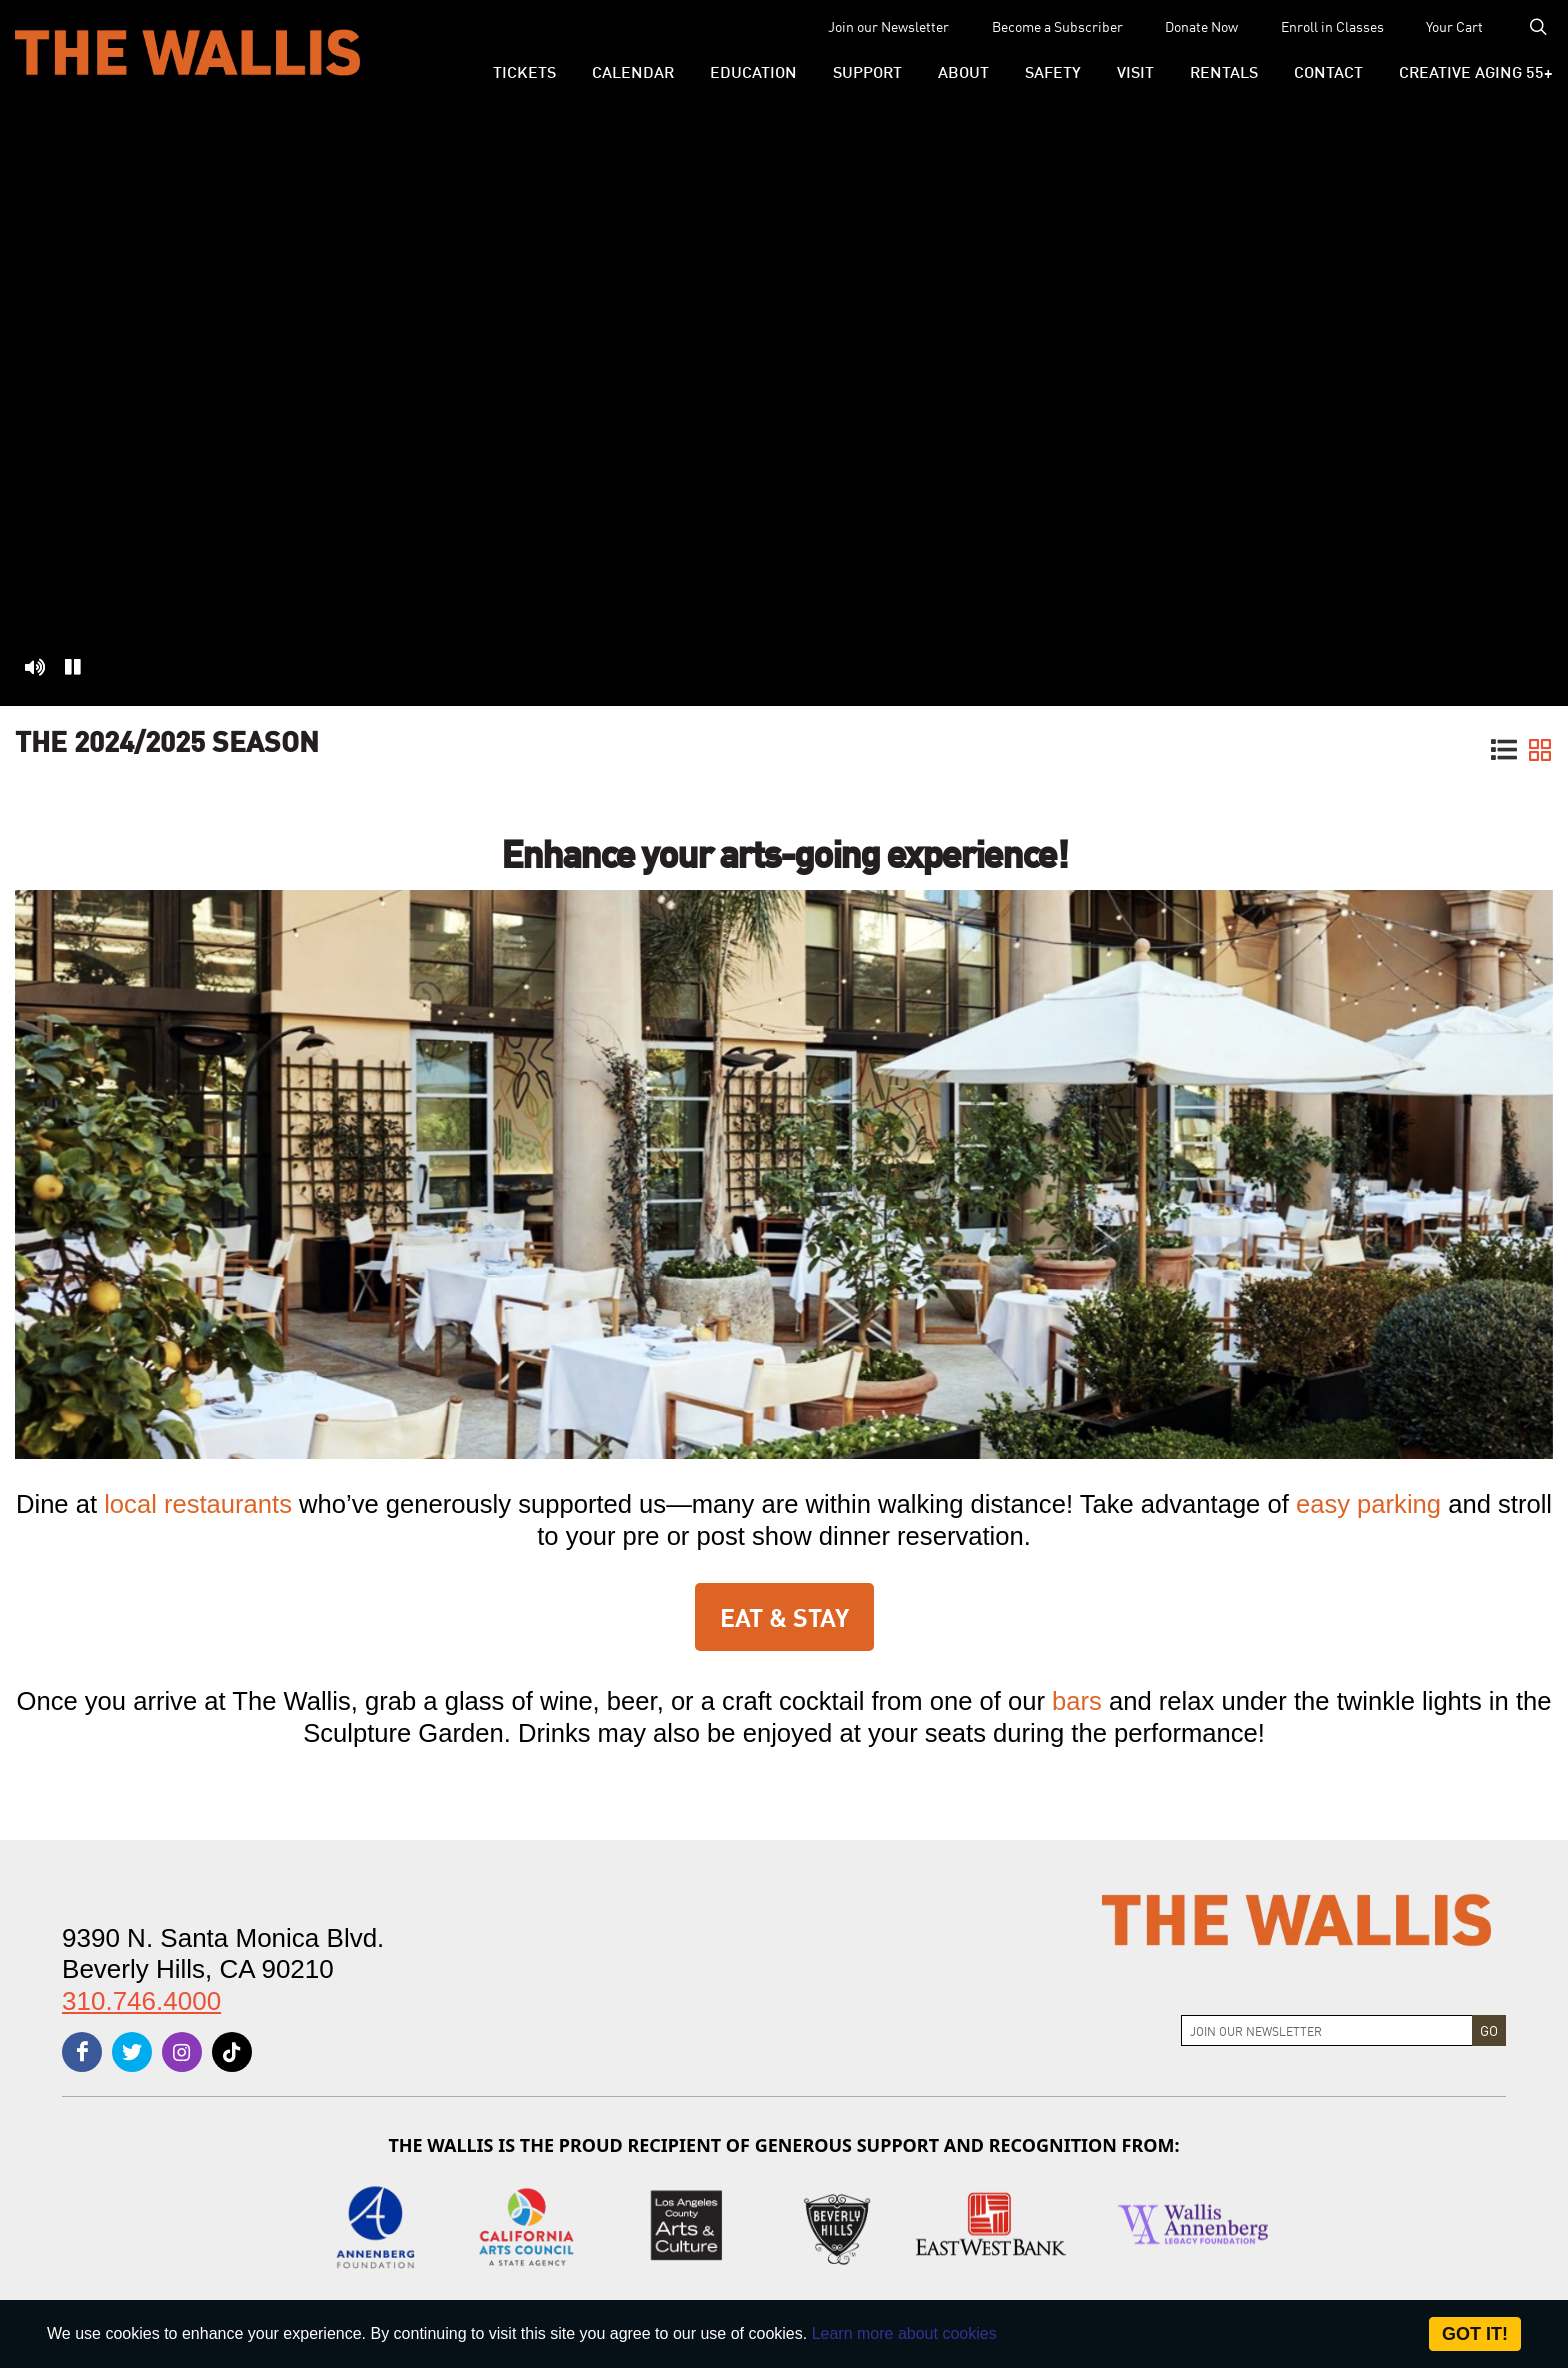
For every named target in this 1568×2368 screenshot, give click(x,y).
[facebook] (82, 2052)
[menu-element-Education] (753, 71)
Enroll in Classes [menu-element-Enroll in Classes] (1332, 26)
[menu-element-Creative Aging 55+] (1467, 71)
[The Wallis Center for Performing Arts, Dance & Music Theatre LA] (187, 51)
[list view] (1504, 752)
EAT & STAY (784, 1616)
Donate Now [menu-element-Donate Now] (1201, 26)
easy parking (1372, 1504)
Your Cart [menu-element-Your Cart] (1454, 26)
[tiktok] (232, 2052)
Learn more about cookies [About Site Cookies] (904, 2333)
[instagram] (182, 2052)
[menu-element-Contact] (1328, 71)
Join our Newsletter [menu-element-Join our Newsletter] (888, 26)
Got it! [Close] (1475, 2334)
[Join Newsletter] (1327, 2030)
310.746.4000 (141, 2001)
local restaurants (198, 1504)
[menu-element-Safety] (1053, 71)
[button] (524, 71)
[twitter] (132, 2052)
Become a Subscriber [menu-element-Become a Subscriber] (1057, 26)
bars (1077, 1701)
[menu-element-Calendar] (633, 71)
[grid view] (1540, 752)
